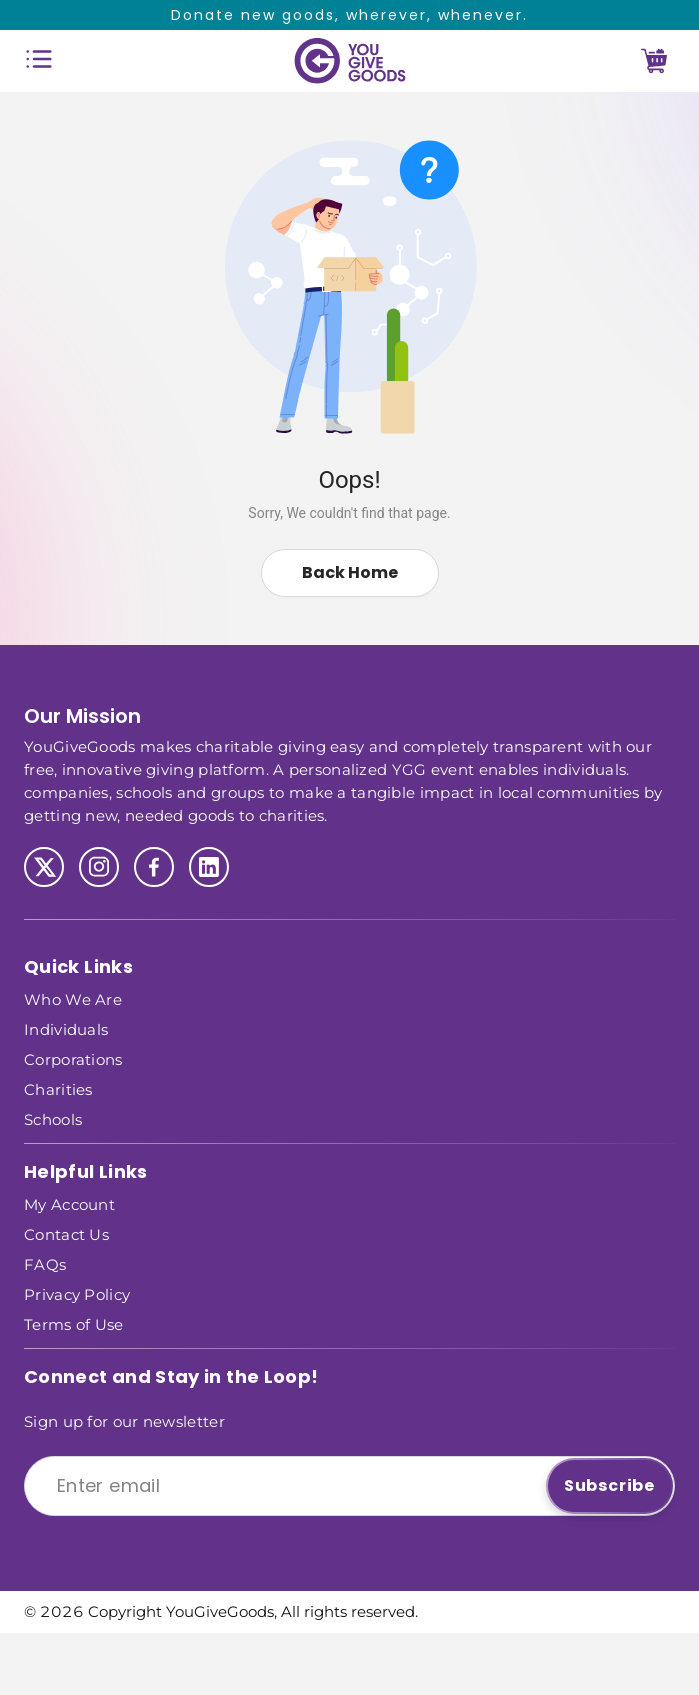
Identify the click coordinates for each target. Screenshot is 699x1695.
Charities (58, 1088)
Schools (53, 1118)
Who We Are (73, 998)
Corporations (73, 1058)
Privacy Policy (77, 1293)
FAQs (45, 1263)
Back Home (350, 572)
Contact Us (66, 1233)
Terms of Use (74, 1323)
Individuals (66, 1028)
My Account (69, 1203)
